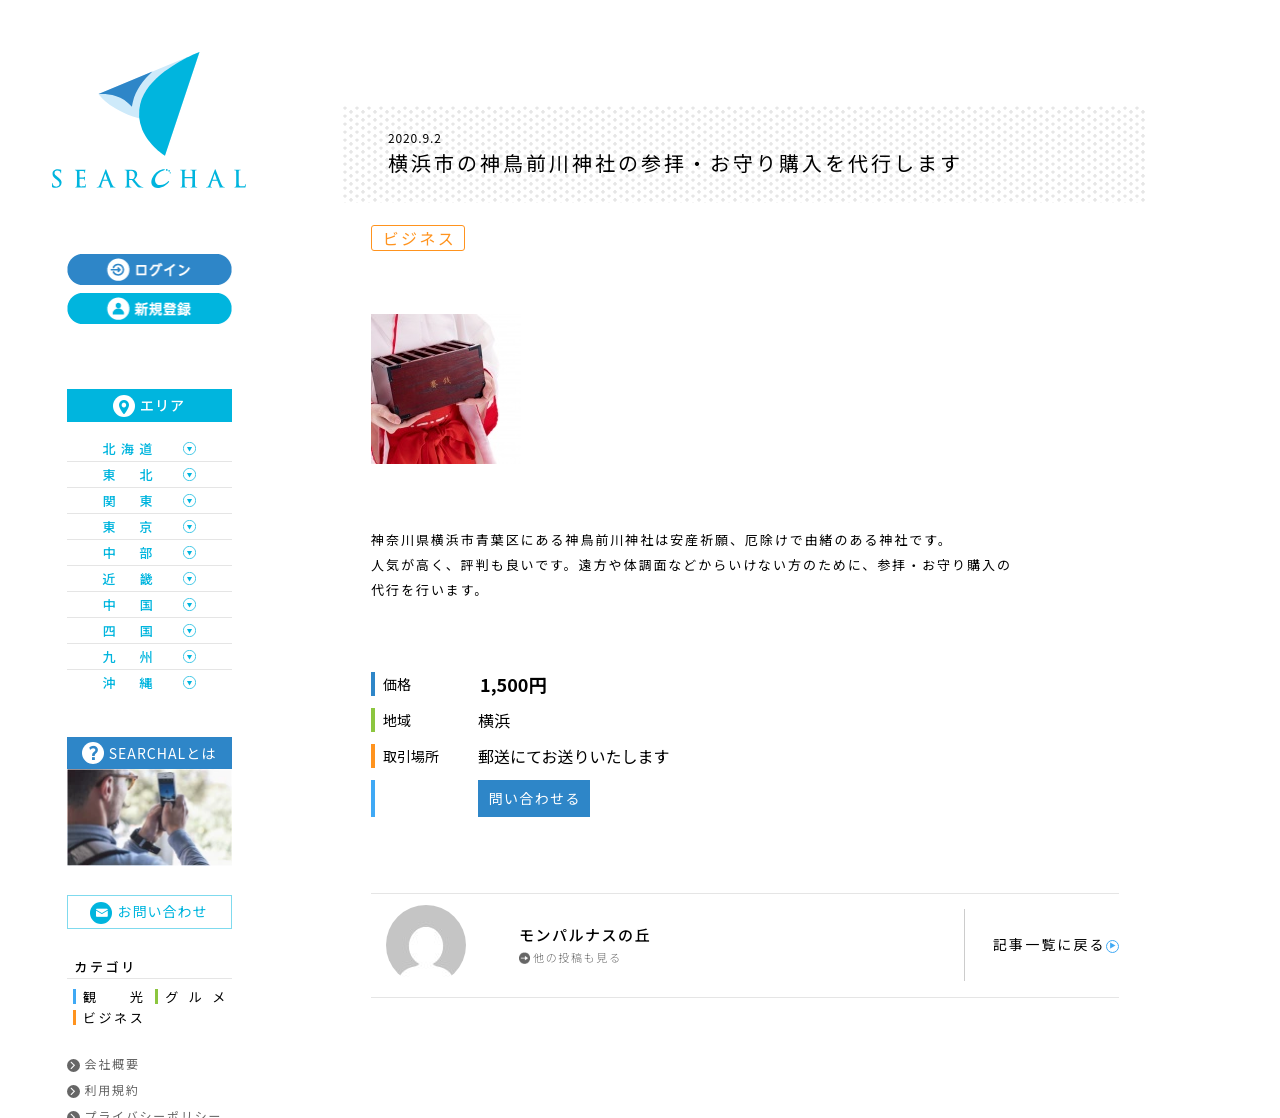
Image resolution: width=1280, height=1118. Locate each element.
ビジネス (113, 1017)
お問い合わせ (148, 912)
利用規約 (103, 1089)
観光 (113, 996)
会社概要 (103, 1063)
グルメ (195, 996)
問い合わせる (534, 798)
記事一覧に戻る (1056, 944)
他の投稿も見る (570, 958)
